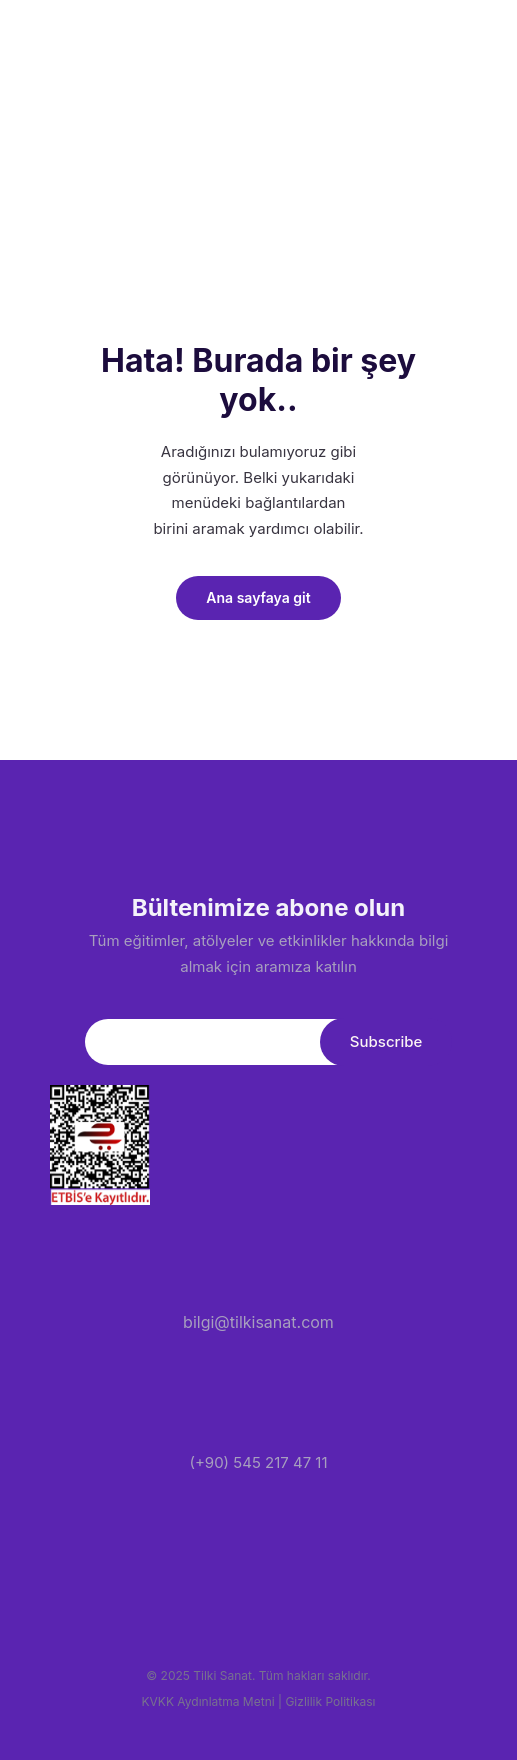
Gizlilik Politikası (330, 1701)
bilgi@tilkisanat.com (258, 1322)
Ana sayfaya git (258, 597)
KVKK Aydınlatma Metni (208, 1701)
